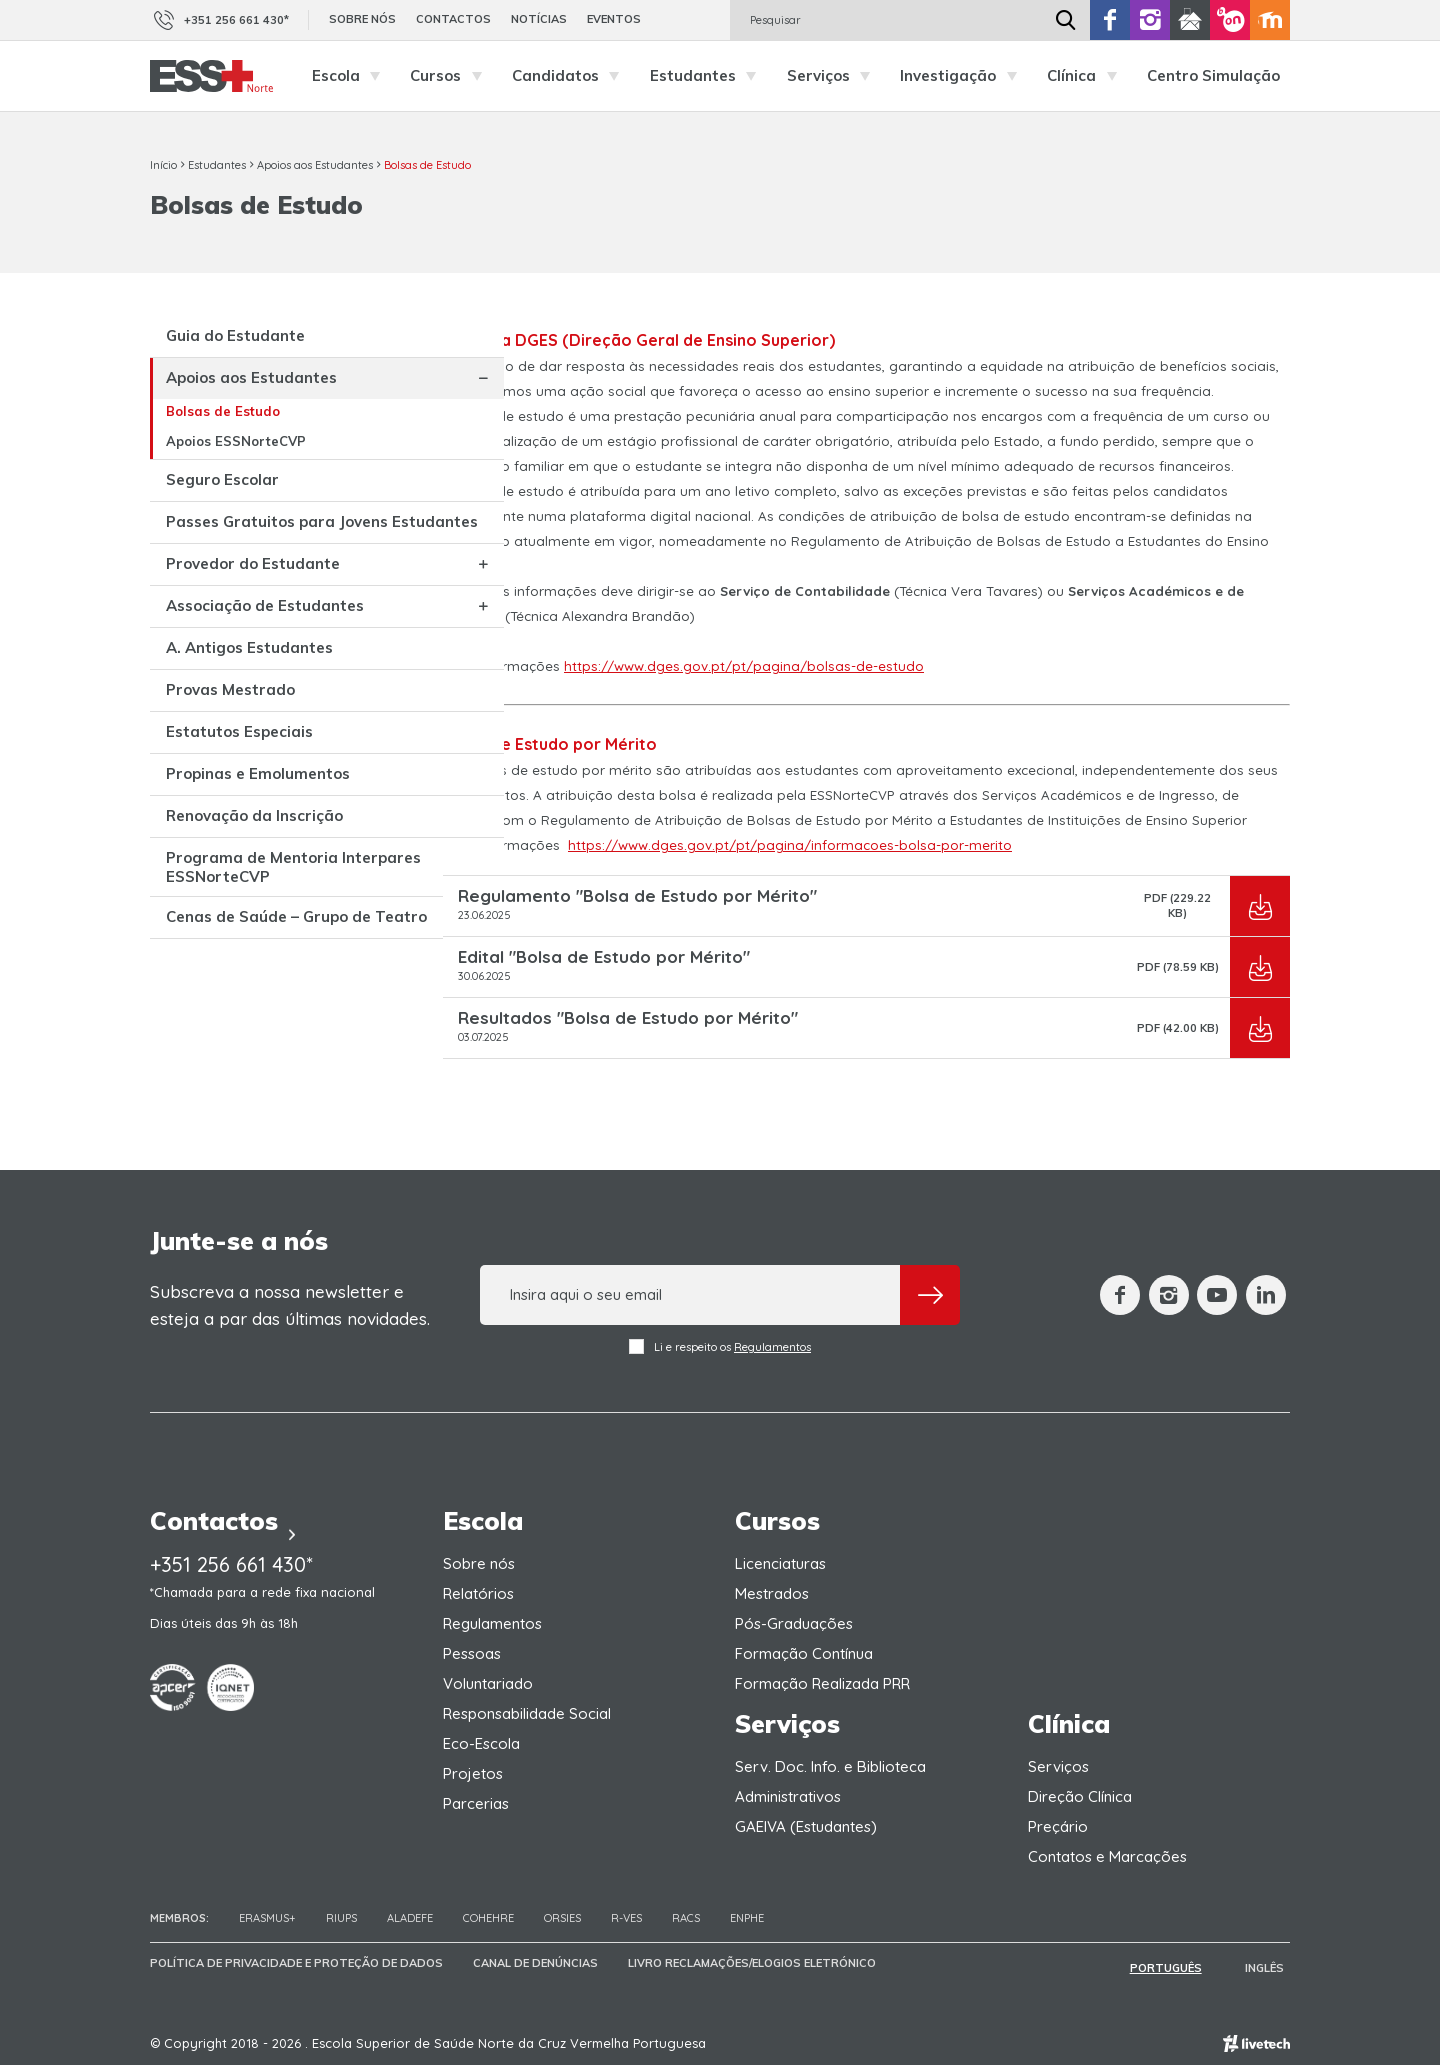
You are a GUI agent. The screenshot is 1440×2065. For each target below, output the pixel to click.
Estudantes (708, 76)
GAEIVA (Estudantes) (806, 1826)
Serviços (834, 76)
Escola (351, 76)
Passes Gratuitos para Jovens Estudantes (230, 564)
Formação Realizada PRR (822, 1683)
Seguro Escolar (222, 503)
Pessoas (472, 1653)
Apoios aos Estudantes (315, 165)
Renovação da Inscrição (219, 953)
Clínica (1087, 76)
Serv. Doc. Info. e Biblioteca (830, 1766)
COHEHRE (488, 1918)
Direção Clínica (1080, 1796)
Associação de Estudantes (220, 692)
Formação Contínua (804, 1653)
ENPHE (747, 1918)
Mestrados (772, 1593)
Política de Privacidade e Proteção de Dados (296, 1966)
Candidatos (571, 76)
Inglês (1270, 1966)
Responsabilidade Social (527, 1713)
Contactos (453, 19)
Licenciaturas (780, 1563)
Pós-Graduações (794, 1623)
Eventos (614, 19)
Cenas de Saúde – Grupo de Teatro (232, 1090)
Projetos (473, 1773)
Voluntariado (488, 1683)
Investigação (963, 76)
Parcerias (476, 1803)
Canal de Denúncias (535, 1966)
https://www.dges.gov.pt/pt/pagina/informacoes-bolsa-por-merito (790, 845)
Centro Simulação (1213, 75)
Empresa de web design (1256, 2040)
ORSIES (562, 1918)
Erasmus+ (267, 1918)
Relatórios (478, 1593)
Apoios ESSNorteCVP (236, 465)
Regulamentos (772, 1347)
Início (163, 165)
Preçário (1058, 1826)
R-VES (626, 1918)
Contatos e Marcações (1107, 1856)
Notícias (539, 19)
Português (1185, 1966)
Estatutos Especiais (239, 842)
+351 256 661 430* (219, 20)
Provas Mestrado (230, 800)
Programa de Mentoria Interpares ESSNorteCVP (241, 1021)
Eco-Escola (481, 1743)
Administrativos (788, 1796)
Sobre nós (362, 19)
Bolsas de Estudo (427, 165)
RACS (686, 1918)
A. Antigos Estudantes (209, 751)
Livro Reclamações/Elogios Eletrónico (752, 1966)
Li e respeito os (720, 1346)
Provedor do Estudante (212, 633)
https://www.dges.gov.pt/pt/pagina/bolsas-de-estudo (744, 666)
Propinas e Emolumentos (216, 894)
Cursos (451, 76)
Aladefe (410, 1918)
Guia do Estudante (235, 342)
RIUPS (341, 1918)
